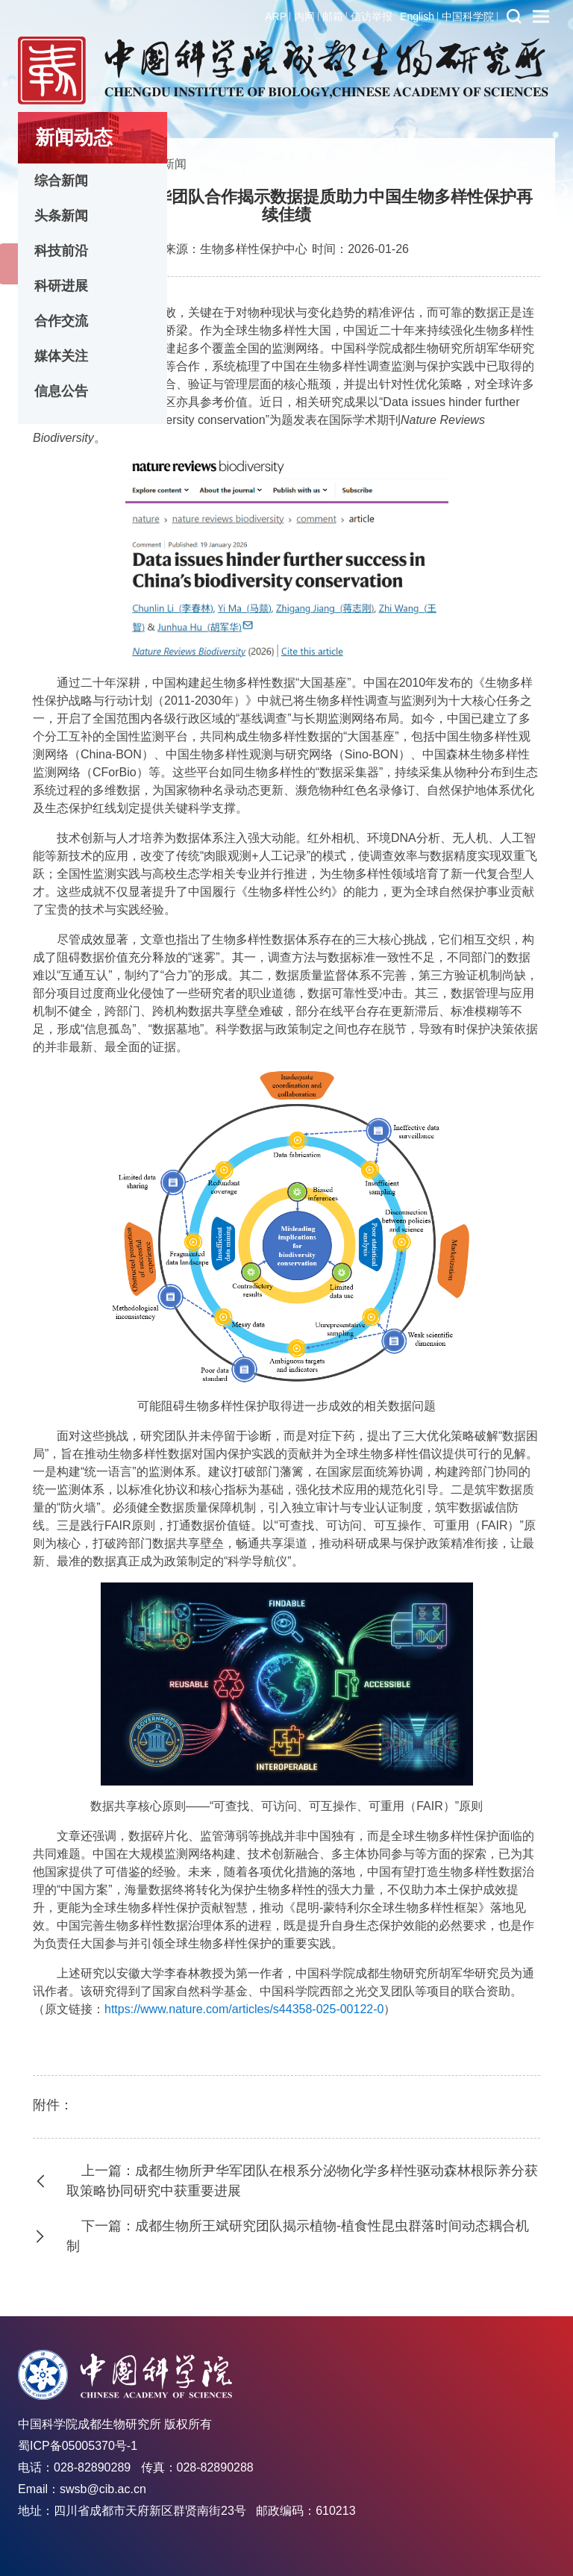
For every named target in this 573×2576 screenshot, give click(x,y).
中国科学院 (468, 16)
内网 (304, 16)
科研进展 (61, 285)
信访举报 (371, 16)
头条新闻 (61, 215)
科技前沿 (61, 250)
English (417, 16)
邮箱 (332, 16)
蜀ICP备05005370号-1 (77, 2445)
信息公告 (61, 391)
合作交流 (61, 321)
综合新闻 (61, 180)
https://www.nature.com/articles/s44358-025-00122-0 (243, 2009)
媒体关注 (61, 356)
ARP (275, 16)
